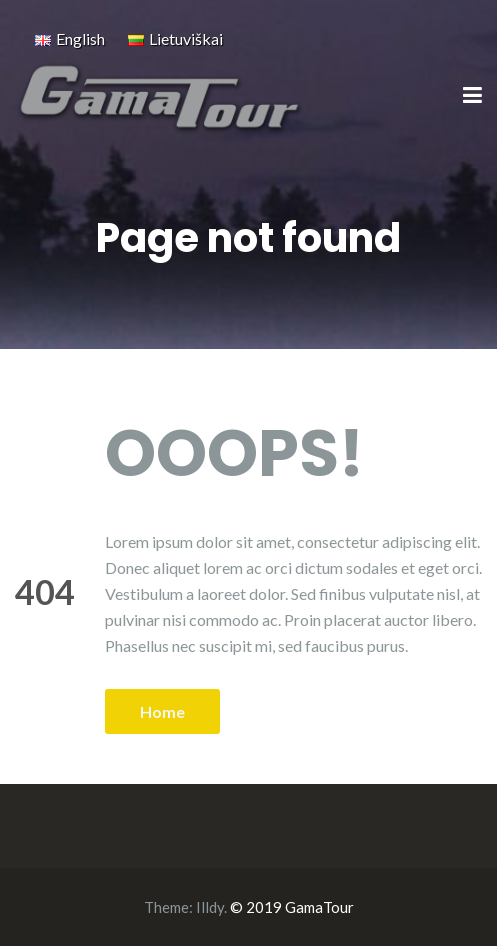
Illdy (210, 907)
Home (162, 711)
